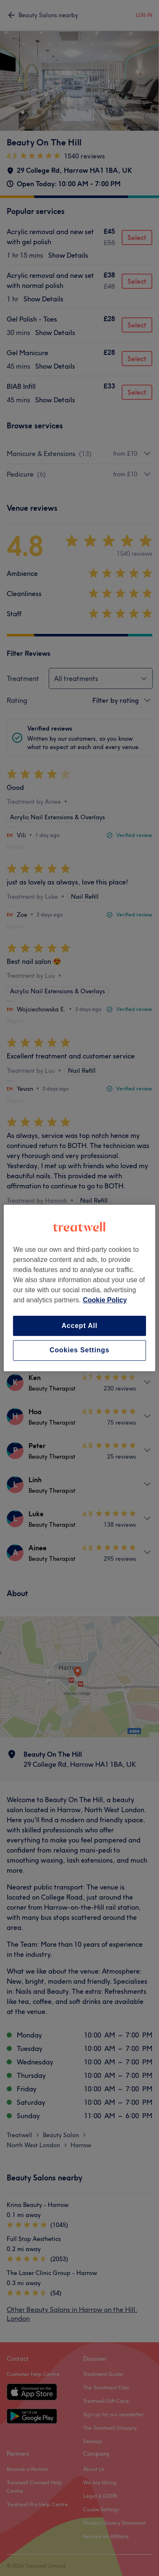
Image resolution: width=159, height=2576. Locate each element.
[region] (79, 1288)
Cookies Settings (79, 1350)
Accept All (80, 1325)
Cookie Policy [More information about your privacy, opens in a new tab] (105, 1300)
